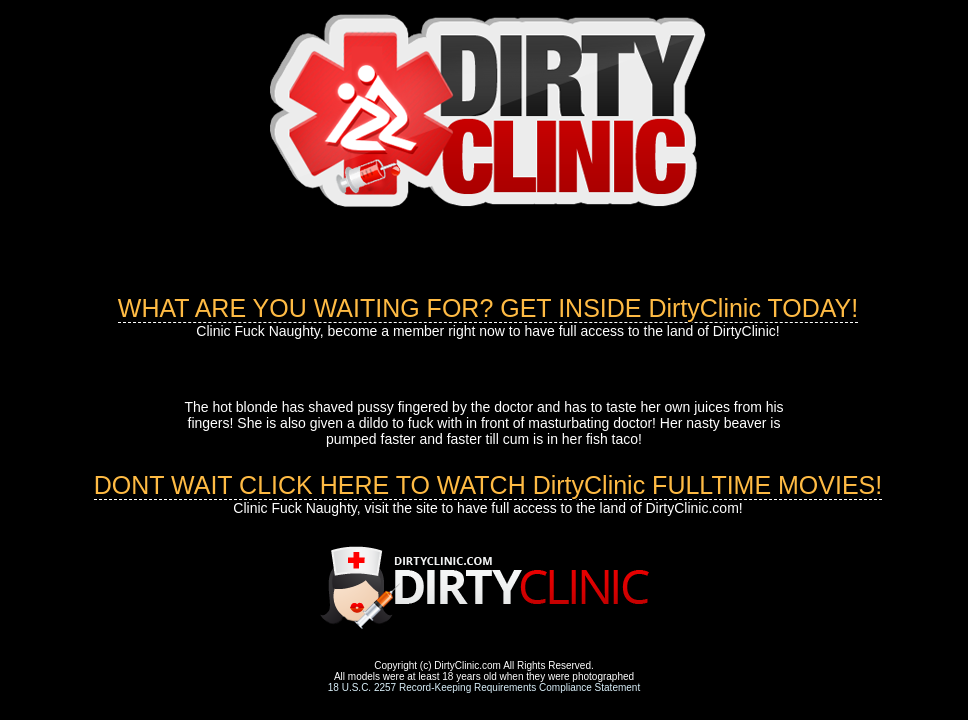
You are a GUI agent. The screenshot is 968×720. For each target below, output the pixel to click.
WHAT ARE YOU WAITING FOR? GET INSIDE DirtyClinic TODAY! (488, 308)
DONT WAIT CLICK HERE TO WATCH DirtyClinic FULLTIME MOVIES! (488, 485)
